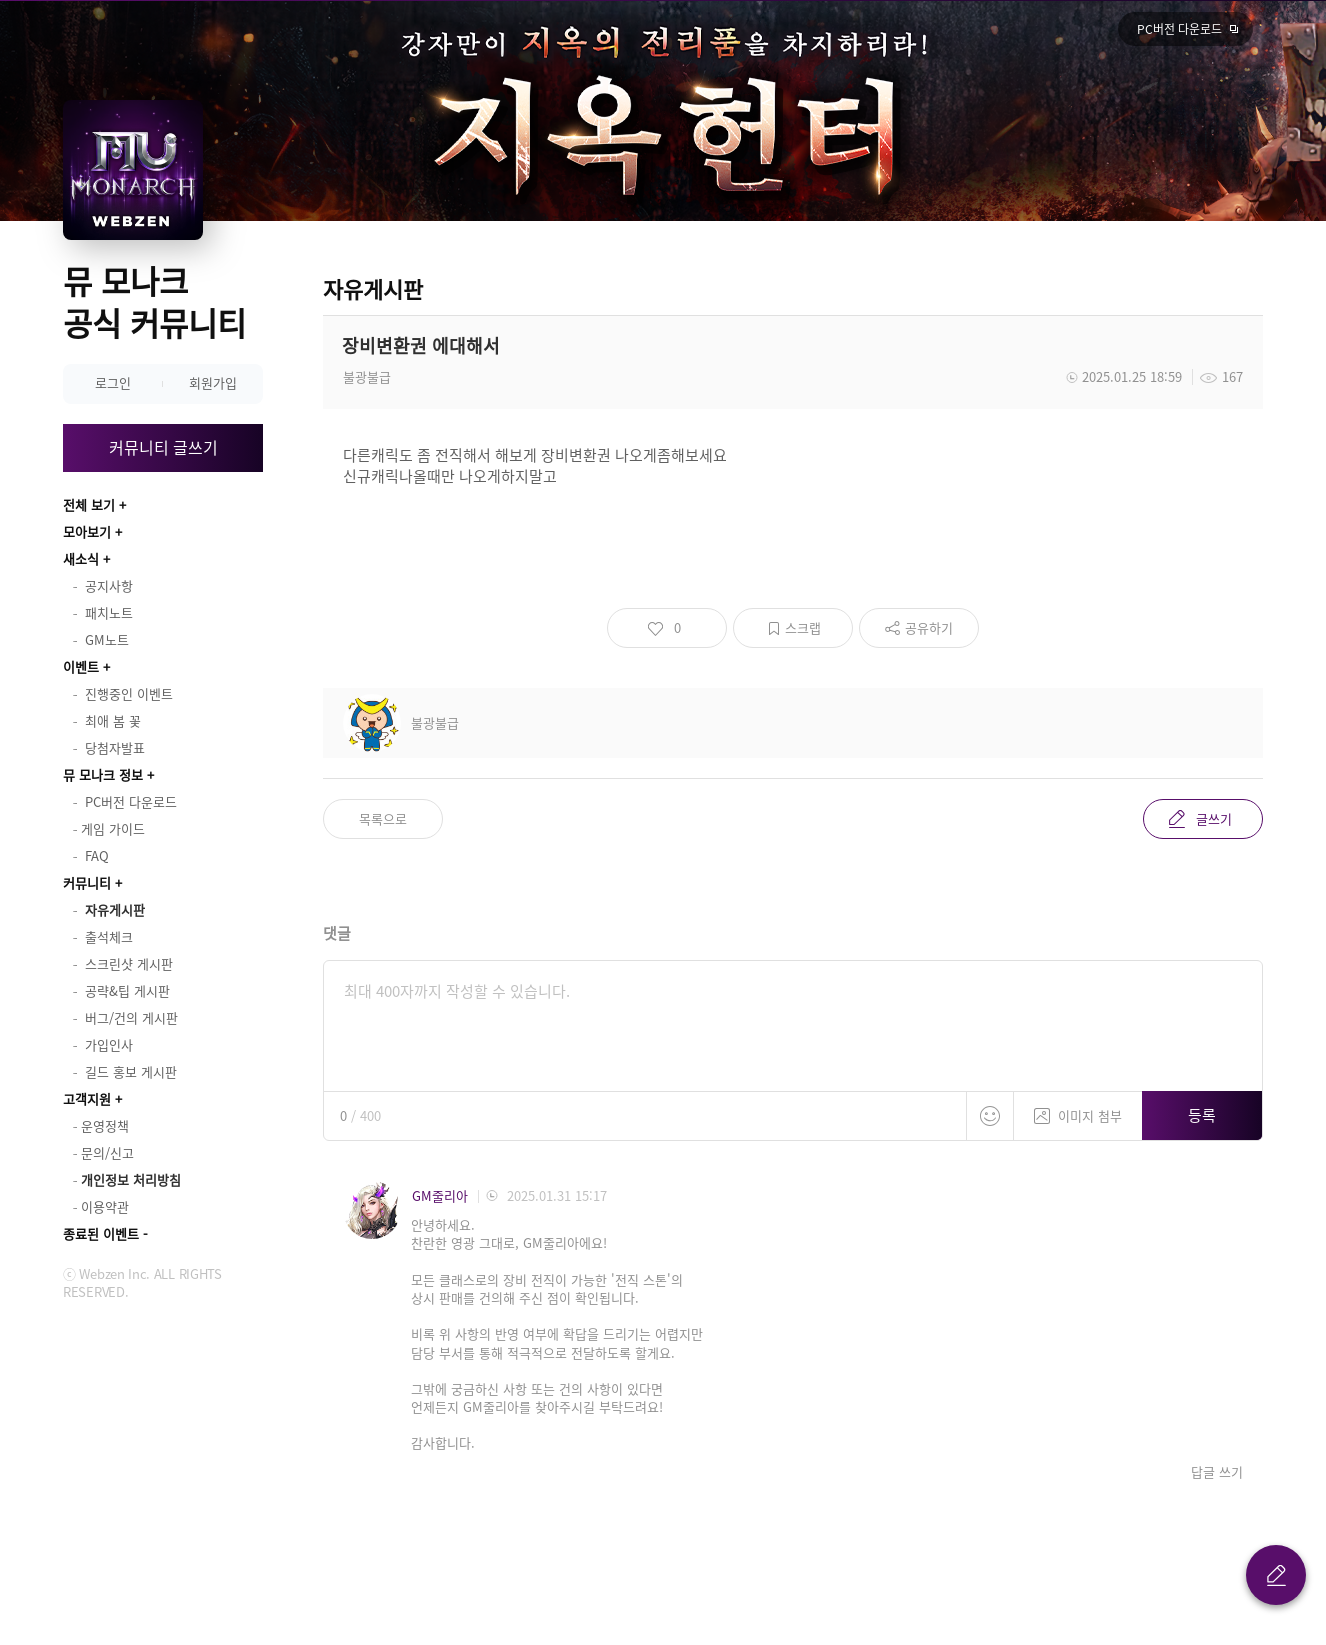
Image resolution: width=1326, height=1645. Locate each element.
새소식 (81, 558)
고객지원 (87, 1098)
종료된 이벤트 (101, 1233)
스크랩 (803, 627)
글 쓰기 (1276, 1575)
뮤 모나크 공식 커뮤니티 (154, 301)
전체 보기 (89, 504)
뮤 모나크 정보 (103, 774)
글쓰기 (1214, 818)
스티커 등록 (990, 1116)
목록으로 (383, 818)
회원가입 (213, 382)
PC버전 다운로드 (1179, 29)
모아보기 (87, 531)
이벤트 (81, 666)
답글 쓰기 (1217, 1472)
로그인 (113, 382)
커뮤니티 (87, 882)
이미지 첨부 (1078, 1108)
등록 (1202, 1115)
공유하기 (929, 627)
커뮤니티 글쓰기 (163, 447)
